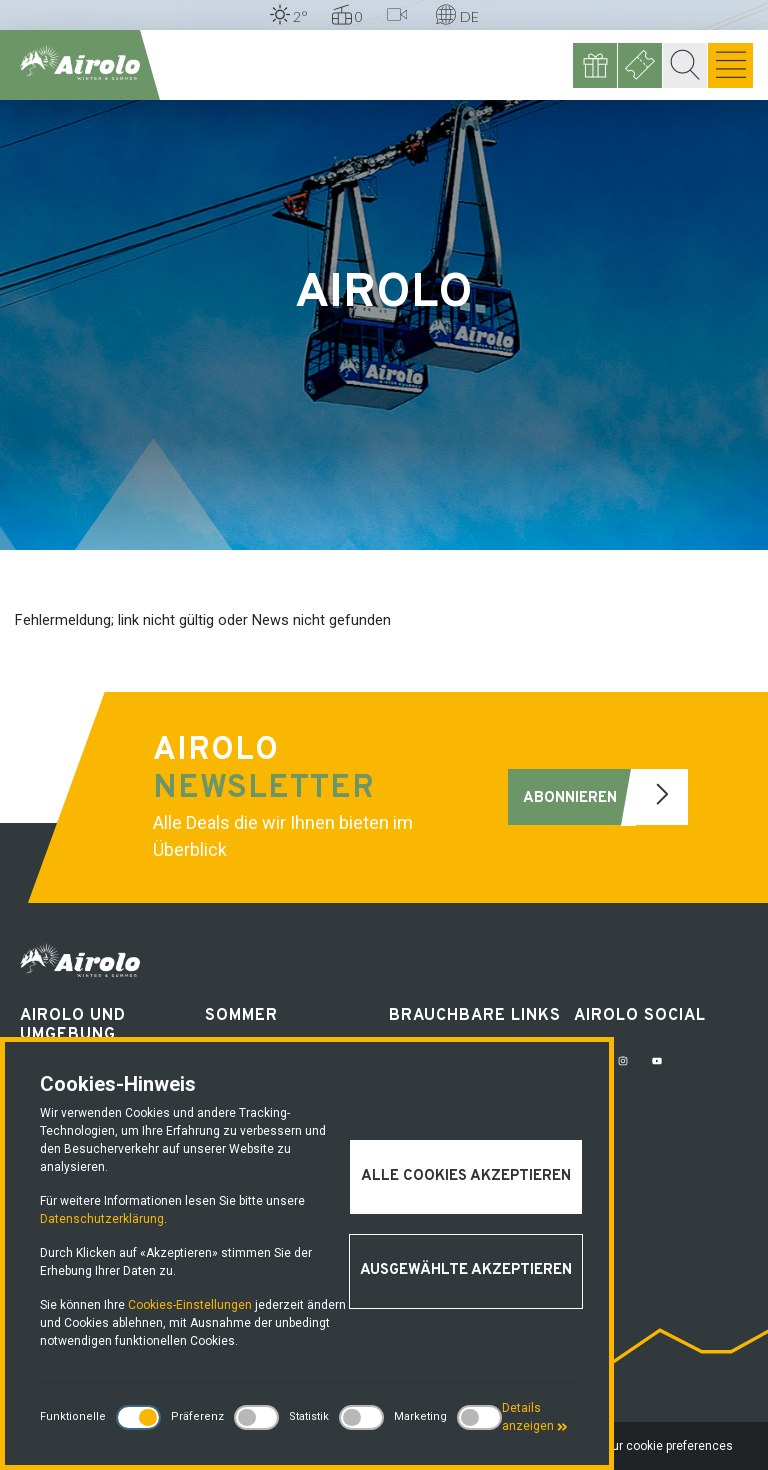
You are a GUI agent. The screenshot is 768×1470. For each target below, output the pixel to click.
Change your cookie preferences (643, 1446)
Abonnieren (606, 797)
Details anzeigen (535, 1417)
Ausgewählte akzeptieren (466, 1270)
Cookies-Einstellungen (190, 1305)
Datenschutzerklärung (102, 1219)
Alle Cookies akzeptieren (466, 1176)
